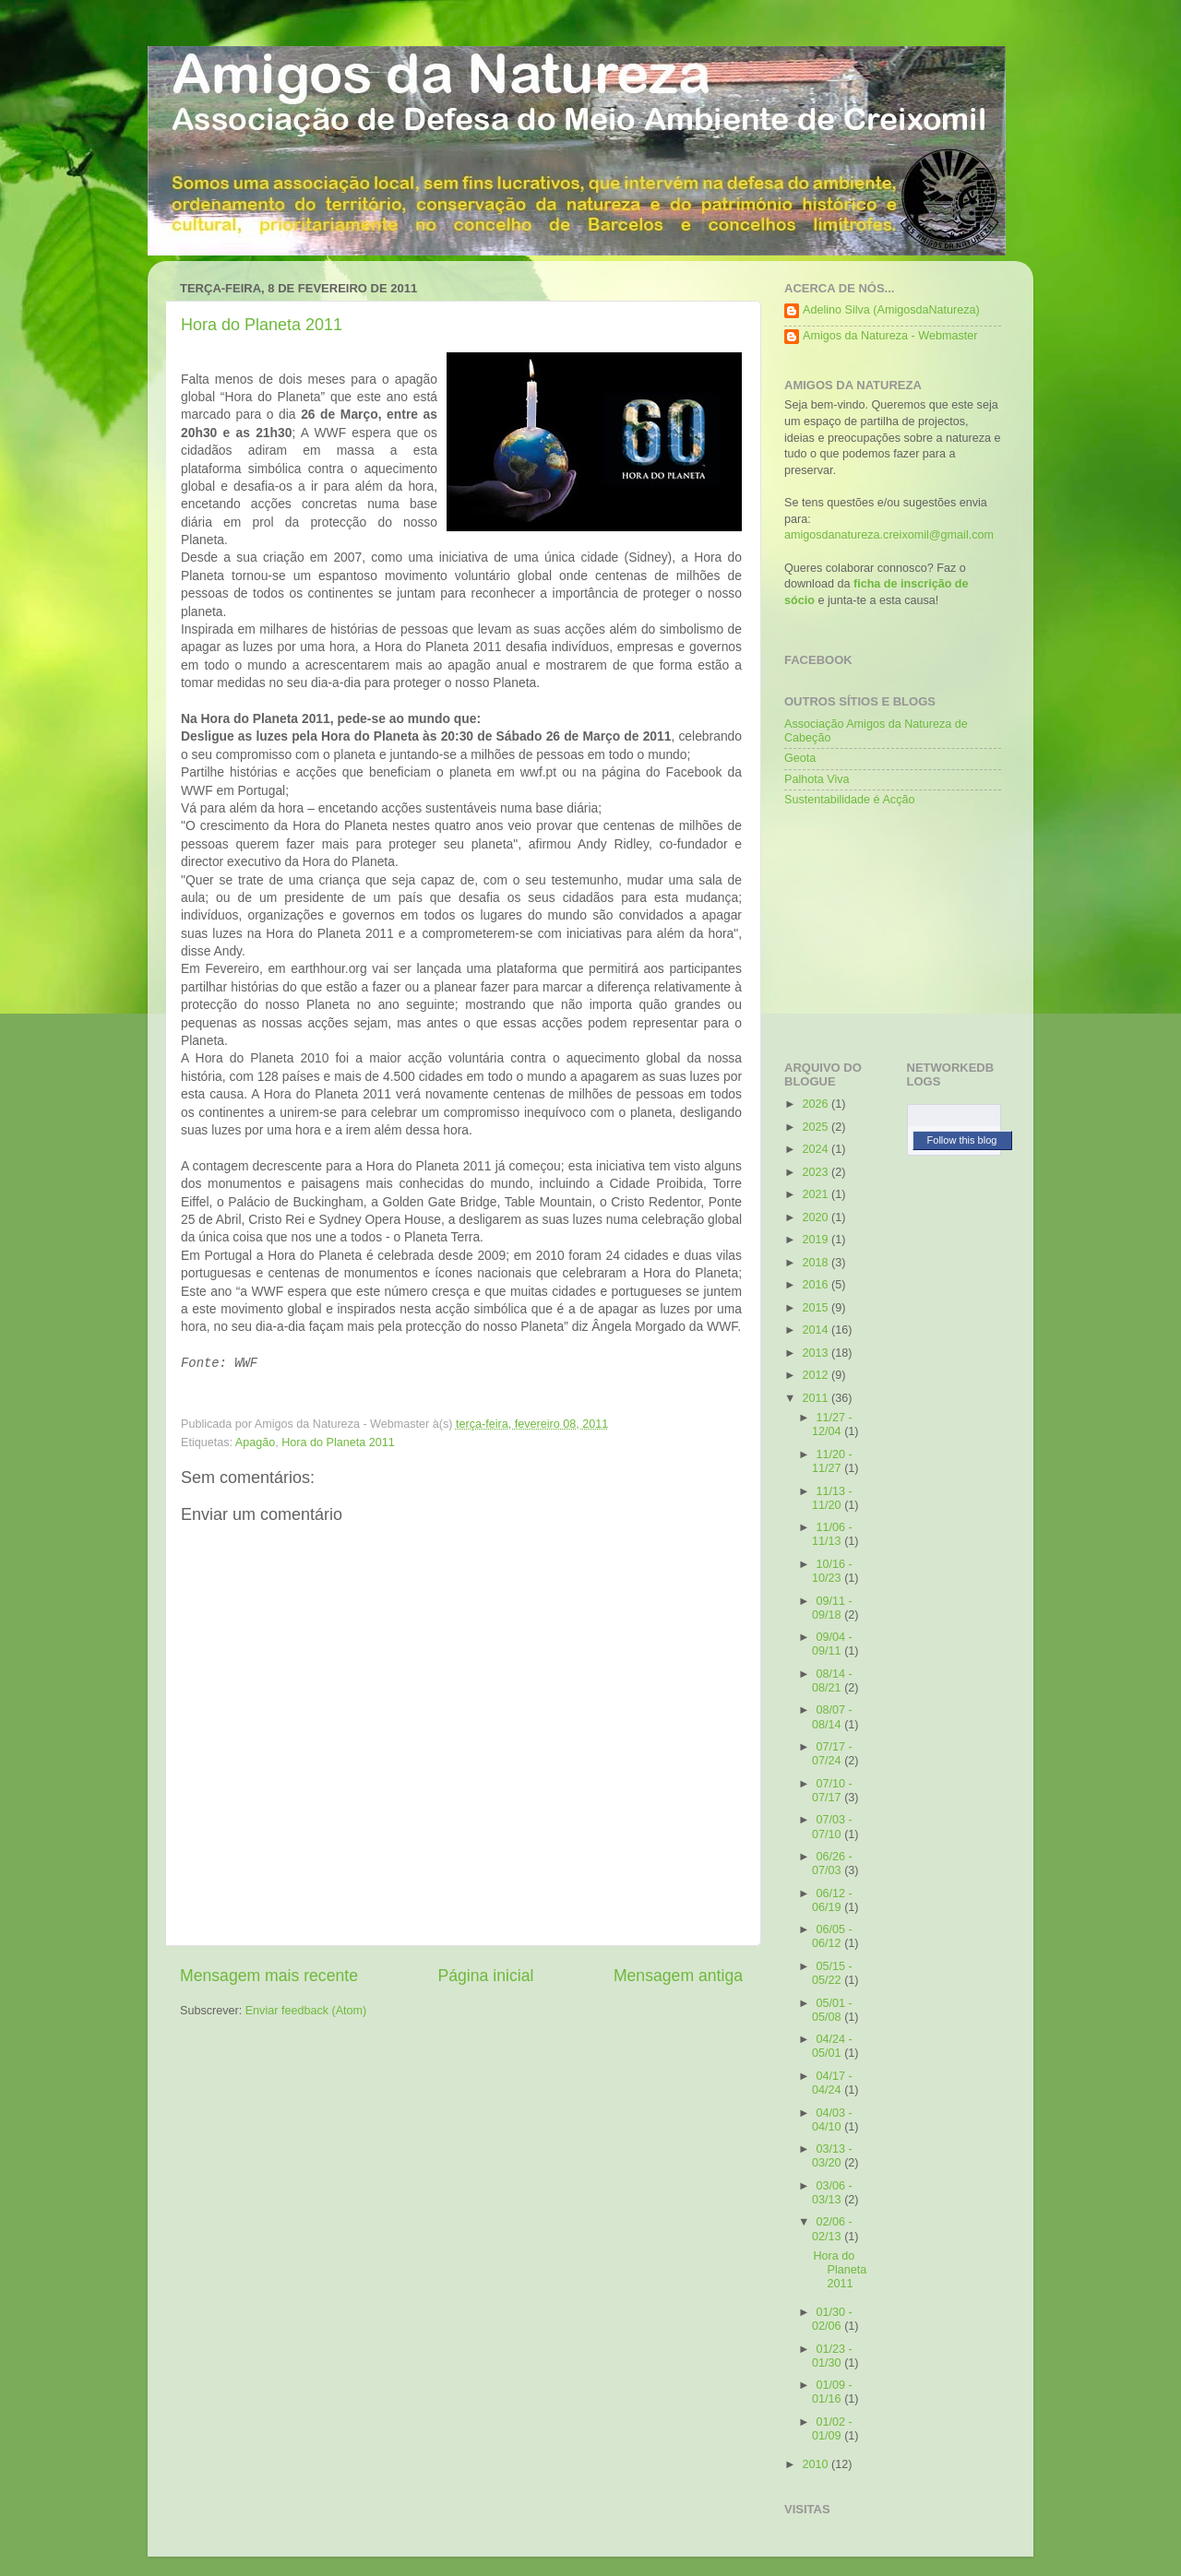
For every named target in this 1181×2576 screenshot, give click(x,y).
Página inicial (486, 1975)
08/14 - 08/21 (832, 1681)
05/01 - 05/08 (832, 2010)
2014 (816, 1330)
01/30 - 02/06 (832, 2319)
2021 (816, 1194)
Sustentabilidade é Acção (849, 799)
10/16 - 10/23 (832, 1571)
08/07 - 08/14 (832, 1716)
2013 (816, 1353)
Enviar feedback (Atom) (306, 2010)
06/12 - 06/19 (832, 1900)
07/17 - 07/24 (832, 1753)
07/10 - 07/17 (832, 1790)
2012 (816, 1375)
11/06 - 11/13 (832, 1534)
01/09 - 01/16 (832, 2392)
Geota (800, 758)
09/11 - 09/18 (832, 1608)
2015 (816, 1307)
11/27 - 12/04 (832, 1424)
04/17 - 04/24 (832, 2083)
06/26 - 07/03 (832, 1863)
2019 (816, 1239)
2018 (816, 1262)
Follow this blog (962, 1140)
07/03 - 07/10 (832, 1826)
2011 (816, 1398)
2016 (816, 1284)
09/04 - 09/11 (832, 1644)
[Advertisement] (876, 929)
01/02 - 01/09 (832, 2429)
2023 (816, 1172)
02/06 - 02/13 (832, 2228)
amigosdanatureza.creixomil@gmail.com (889, 534)
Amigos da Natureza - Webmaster (890, 335)
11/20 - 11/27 (832, 1461)
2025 (816, 1127)
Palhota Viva (816, 779)
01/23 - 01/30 (832, 2356)
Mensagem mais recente (269, 1975)
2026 (816, 1104)
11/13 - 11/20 (832, 1498)
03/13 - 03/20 (832, 2156)
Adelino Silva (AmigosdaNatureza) (891, 309)
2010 (816, 2464)
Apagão (255, 1442)
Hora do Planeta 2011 (261, 324)
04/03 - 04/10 (832, 2120)
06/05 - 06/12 (832, 1936)
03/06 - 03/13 (832, 2192)
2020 (816, 1217)
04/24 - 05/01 (832, 2046)
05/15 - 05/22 (832, 1973)
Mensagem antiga (678, 1975)
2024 (816, 1149)
